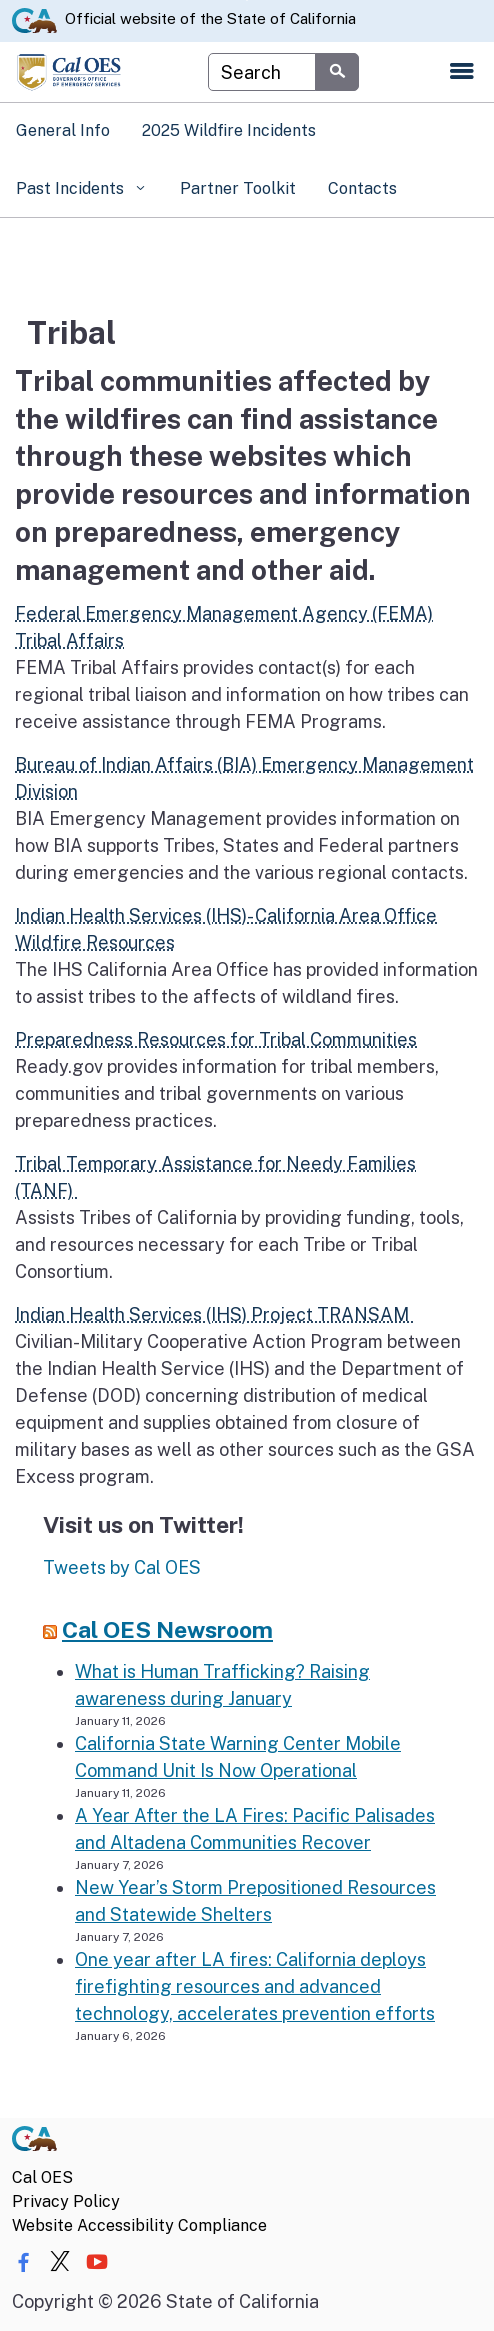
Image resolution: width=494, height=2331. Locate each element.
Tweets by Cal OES (122, 1567)
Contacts (362, 188)
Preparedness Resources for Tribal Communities (216, 1039)
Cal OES (42, 2177)
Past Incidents (72, 188)
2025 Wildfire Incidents (229, 130)
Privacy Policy (66, 2201)
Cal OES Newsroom (167, 1629)
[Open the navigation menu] (462, 72)
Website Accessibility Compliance (139, 2225)
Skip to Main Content (247, 0)
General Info (63, 130)
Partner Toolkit (238, 188)
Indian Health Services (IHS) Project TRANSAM (214, 1314)
